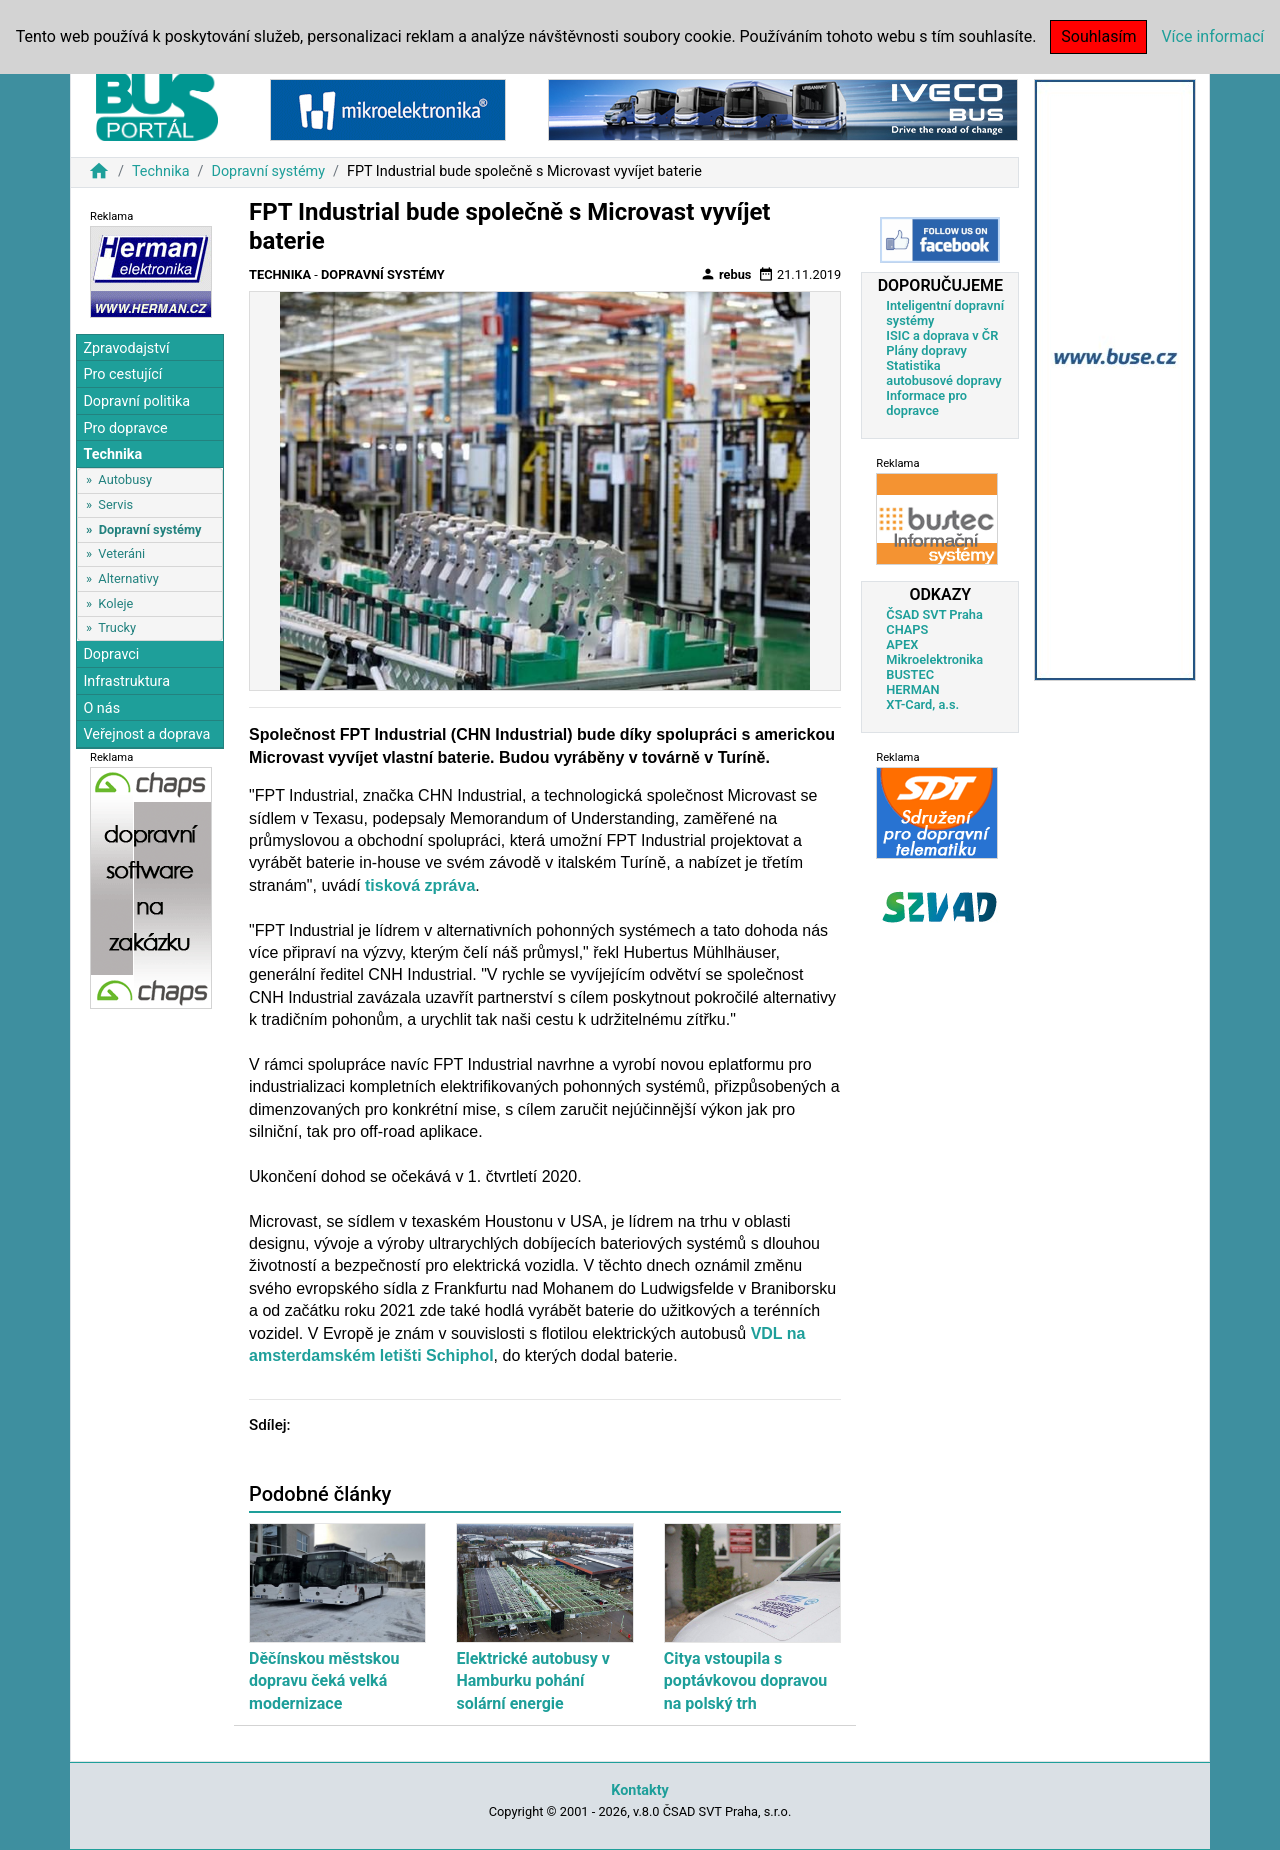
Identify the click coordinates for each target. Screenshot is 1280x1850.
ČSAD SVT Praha (934, 614)
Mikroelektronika (934, 659)
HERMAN (912, 689)
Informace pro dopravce (926, 403)
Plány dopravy (926, 350)
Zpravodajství (126, 348)
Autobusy (125, 479)
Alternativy (128, 578)
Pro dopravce (125, 428)
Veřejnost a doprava (146, 734)
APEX (902, 644)
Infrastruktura (126, 681)
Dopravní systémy (268, 171)
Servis (115, 504)
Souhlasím (1098, 36)
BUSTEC (910, 674)
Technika (161, 171)
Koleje (115, 603)
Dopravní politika (136, 401)
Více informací (1212, 36)
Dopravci (111, 654)
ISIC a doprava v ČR (942, 335)
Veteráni (121, 553)
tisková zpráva (420, 885)
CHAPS (907, 629)
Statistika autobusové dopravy (943, 373)
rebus (726, 274)
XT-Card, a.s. (922, 704)
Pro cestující (122, 374)
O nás (101, 708)
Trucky (117, 627)
